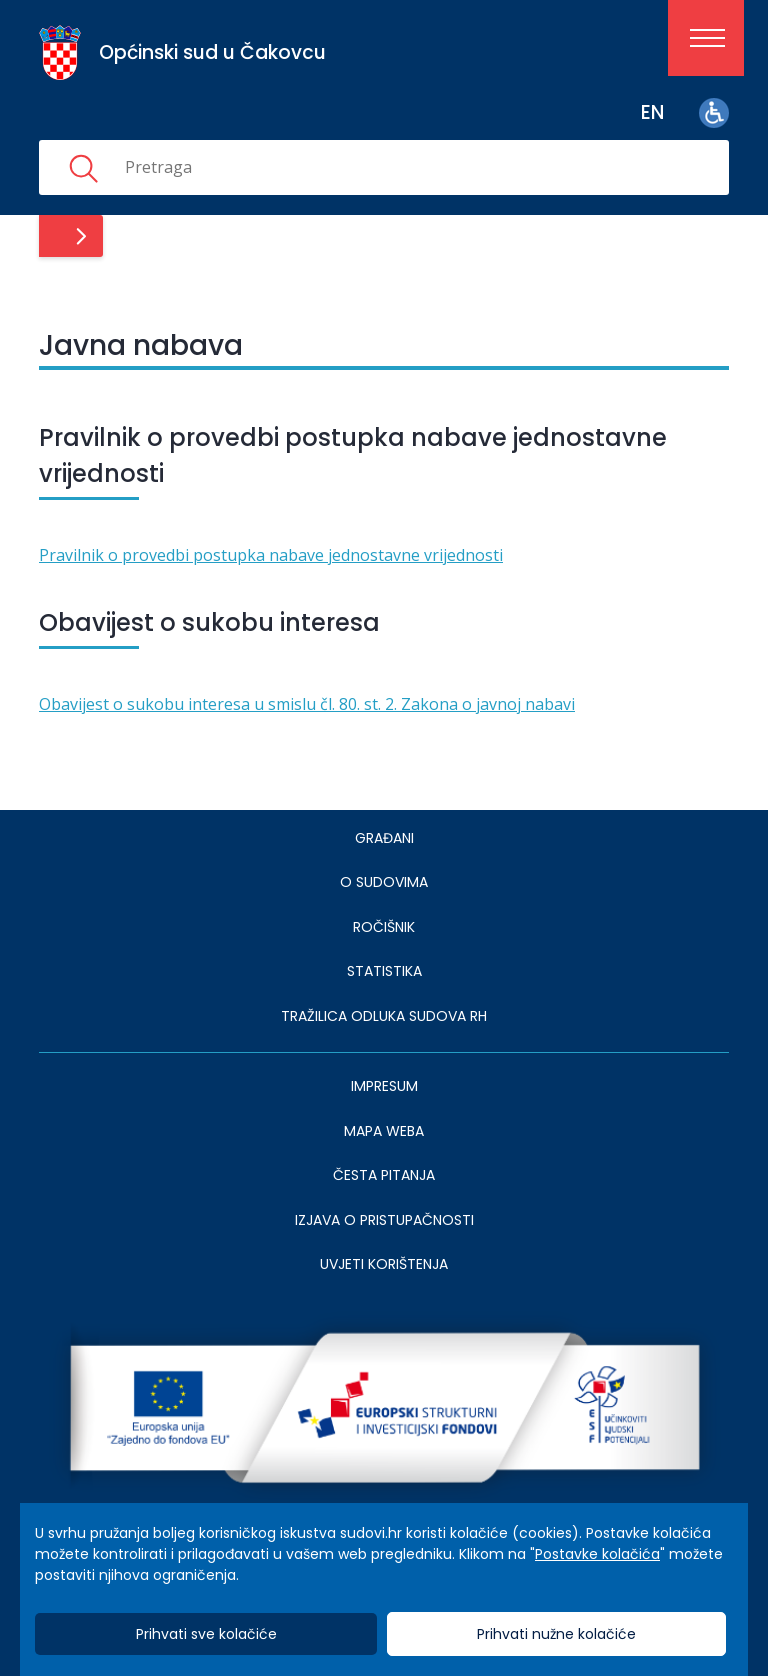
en (652, 112)
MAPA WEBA (384, 1131)
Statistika (384, 971)
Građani (384, 838)
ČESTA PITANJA (384, 1175)
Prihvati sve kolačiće (206, 1634)
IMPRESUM (384, 1086)
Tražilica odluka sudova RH (384, 1016)
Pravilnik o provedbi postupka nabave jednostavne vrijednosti (271, 555)
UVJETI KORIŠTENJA (384, 1264)
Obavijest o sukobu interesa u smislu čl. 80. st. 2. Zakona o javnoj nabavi (307, 704)
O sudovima (384, 882)
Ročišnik (384, 927)
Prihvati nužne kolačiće (556, 1634)
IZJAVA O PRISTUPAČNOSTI (384, 1220)
